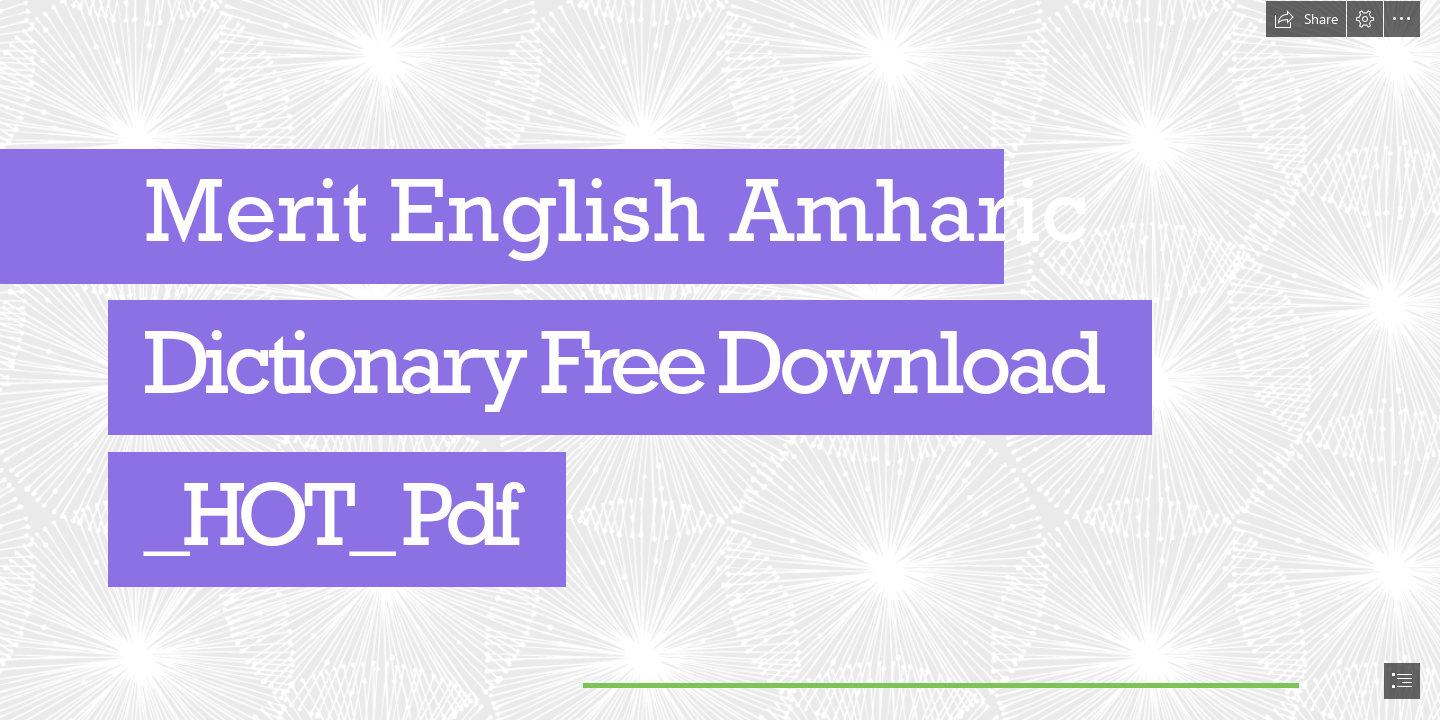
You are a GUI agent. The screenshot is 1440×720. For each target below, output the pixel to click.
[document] (720, 360)
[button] (1306, 19)
